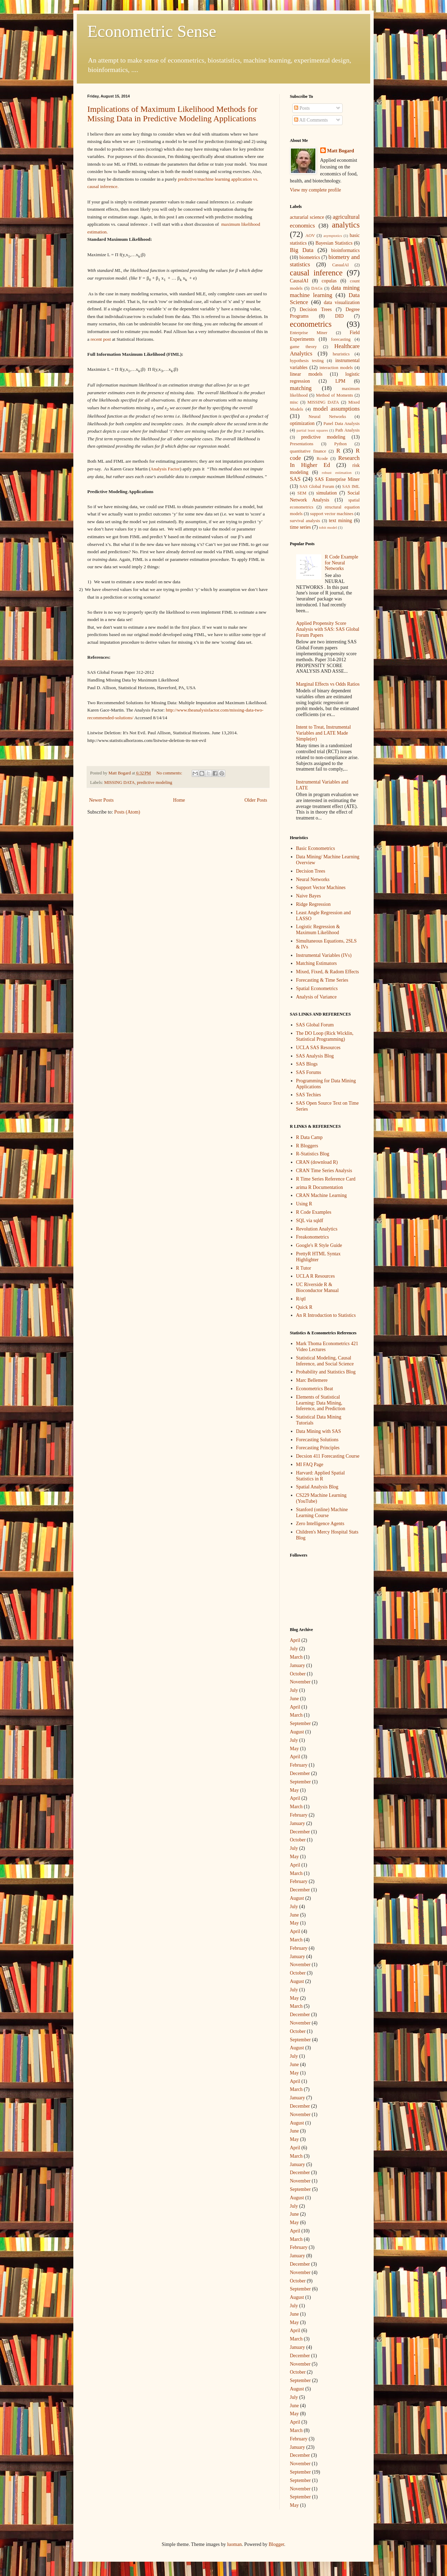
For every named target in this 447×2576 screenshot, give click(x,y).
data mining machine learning (325, 291)
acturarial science (307, 217)
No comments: (169, 773)
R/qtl (301, 1298)
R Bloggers (307, 1145)
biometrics (309, 257)
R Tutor (303, 1268)
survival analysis (305, 520)
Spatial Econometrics (317, 988)
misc (294, 402)
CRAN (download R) (317, 1162)
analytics (346, 225)
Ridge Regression (313, 904)
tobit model (328, 527)
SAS (295, 479)
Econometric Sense (151, 31)
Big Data (301, 250)
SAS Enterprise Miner (337, 479)
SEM (301, 493)
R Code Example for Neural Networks (341, 562)
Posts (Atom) (127, 812)
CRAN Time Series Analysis (324, 1170)
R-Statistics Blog (312, 1153)
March (296, 1657)
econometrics (310, 324)
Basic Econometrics (315, 848)
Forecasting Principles (318, 1447)
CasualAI (340, 264)
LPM (340, 381)
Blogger (276, 2544)
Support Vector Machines (321, 887)
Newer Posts (101, 800)
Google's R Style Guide (319, 1245)
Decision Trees (316, 309)
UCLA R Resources (315, 1276)
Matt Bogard (340, 150)
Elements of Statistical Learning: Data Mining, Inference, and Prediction (320, 1403)
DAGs (316, 288)
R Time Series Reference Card (326, 1179)
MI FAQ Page (309, 1464)
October (298, 1673)
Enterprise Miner (308, 332)
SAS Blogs (307, 1064)
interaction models (336, 367)
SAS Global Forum (317, 486)
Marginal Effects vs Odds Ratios (328, 684)
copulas (329, 280)
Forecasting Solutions (317, 1439)
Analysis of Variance (316, 997)
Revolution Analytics (317, 1229)
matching (301, 388)
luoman (234, 2544)
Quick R (304, 1307)
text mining (340, 520)
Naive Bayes (308, 896)
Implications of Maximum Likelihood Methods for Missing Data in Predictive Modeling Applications (172, 113)
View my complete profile (315, 190)
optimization (302, 423)
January (297, 1665)
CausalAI (299, 280)
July (294, 1648)
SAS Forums (308, 1072)
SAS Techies (308, 1094)
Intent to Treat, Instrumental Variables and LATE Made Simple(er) (323, 733)
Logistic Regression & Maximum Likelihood (318, 929)
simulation (326, 493)
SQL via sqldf (309, 1220)
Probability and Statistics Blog (326, 1371)
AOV (310, 235)
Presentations (301, 443)
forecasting (341, 339)
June (294, 1698)
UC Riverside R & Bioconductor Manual (317, 1287)
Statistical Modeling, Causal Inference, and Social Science (325, 1360)
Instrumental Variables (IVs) (324, 955)
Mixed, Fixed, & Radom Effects (327, 971)
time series (300, 527)
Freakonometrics (312, 1237)
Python (340, 443)
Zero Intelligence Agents (320, 1523)
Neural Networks (327, 416)
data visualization (342, 302)
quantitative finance (308, 451)
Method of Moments (334, 395)
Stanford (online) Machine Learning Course (322, 1512)
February (299, 1765)
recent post (101, 339)
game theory (303, 346)
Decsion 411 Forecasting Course (328, 1456)
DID (339, 316)
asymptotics (332, 235)
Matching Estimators (316, 963)
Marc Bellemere (312, 1380)
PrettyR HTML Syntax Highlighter (318, 1256)
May (294, 1748)
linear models (306, 374)
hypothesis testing (307, 360)
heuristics (341, 354)
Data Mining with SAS (318, 1431)
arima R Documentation (319, 1187)
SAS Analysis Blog (315, 1056)
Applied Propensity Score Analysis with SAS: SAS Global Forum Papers (327, 629)
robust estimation (337, 472)
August (297, 1731)
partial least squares (312, 430)
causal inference (316, 272)
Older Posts (255, 800)
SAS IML (351, 486)
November (300, 1681)
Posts (302, 108)
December (300, 1773)
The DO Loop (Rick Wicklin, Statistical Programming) (324, 1036)
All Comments (311, 120)
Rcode (322, 458)
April (295, 1640)
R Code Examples (313, 1212)
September (300, 1723)
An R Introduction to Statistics (326, 1315)
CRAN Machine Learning (321, 1195)
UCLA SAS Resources (318, 1047)
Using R (304, 1203)
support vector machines (331, 513)
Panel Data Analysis (341, 423)
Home (179, 800)
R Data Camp (309, 1137)
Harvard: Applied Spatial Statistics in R (320, 1475)
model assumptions (336, 408)
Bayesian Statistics (333, 243)
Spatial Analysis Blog (317, 1486)
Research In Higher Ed (325, 462)
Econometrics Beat (314, 1388)
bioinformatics (345, 250)
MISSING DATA (119, 782)
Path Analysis (347, 430)
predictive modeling (154, 782)
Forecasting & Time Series (322, 980)
